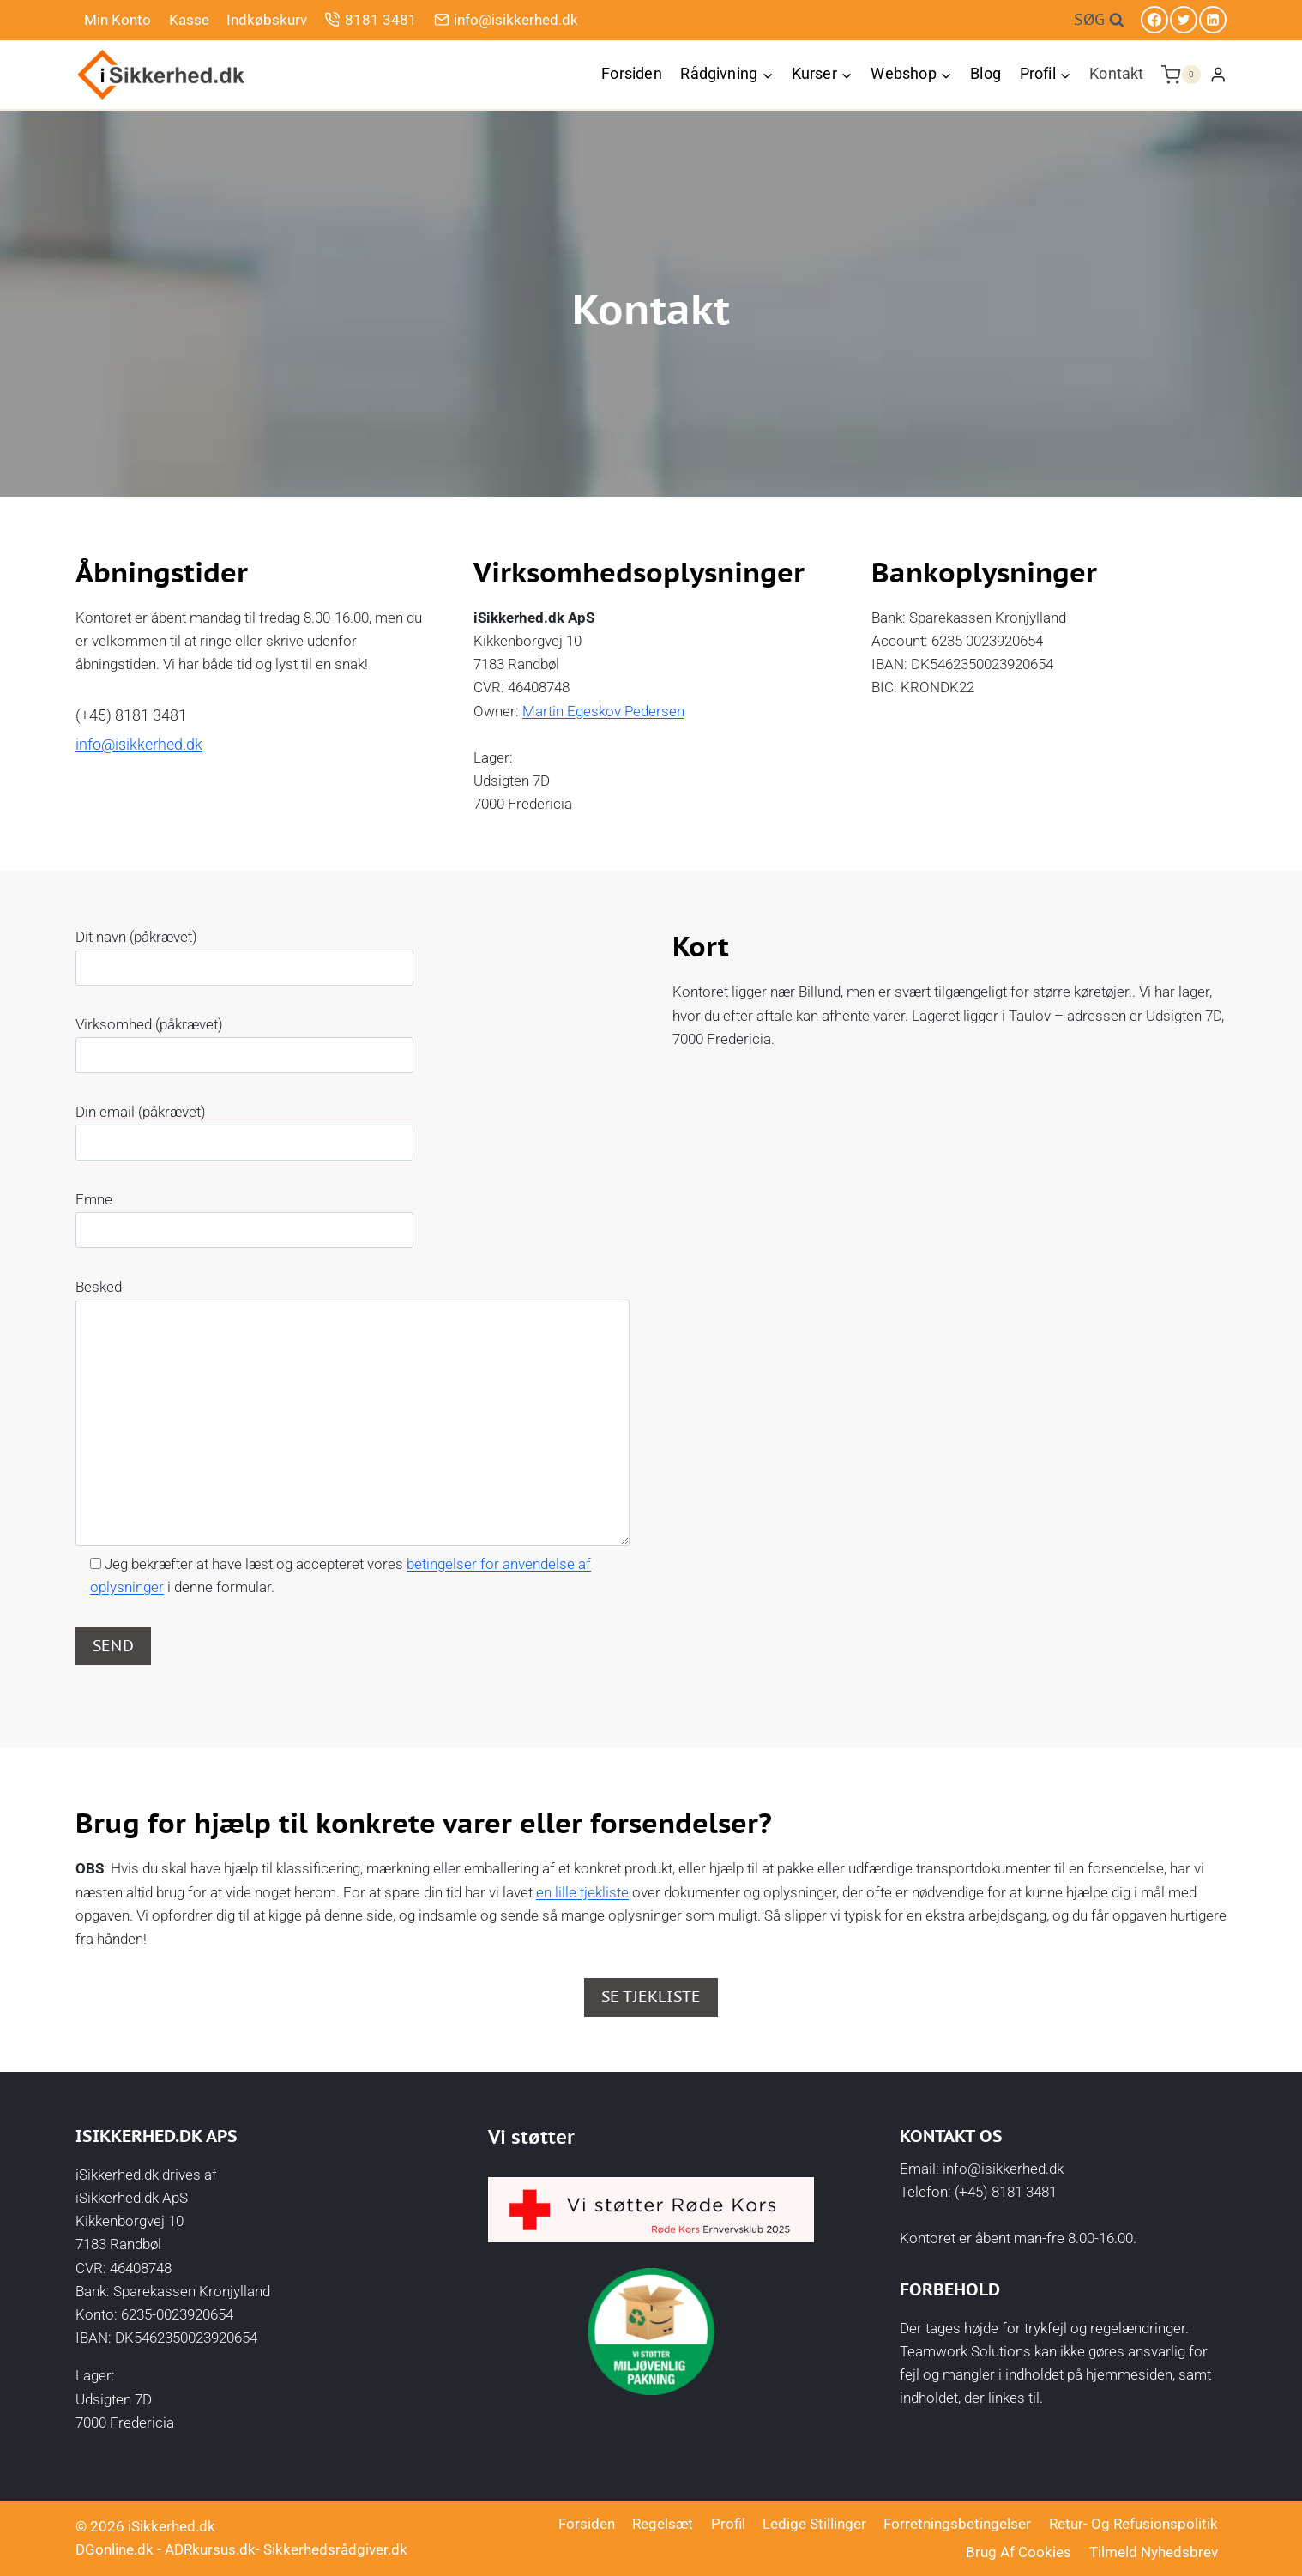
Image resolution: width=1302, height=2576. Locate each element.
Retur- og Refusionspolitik (1133, 2523)
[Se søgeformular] (1099, 20)
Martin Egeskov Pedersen (603, 711)
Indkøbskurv (266, 19)
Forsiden (631, 73)
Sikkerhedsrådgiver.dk (335, 2549)
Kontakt (1116, 73)
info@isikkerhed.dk (506, 19)
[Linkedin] (1213, 19)
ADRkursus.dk (210, 2549)
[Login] (1218, 74)
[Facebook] (1154, 19)
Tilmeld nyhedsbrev (1153, 2552)
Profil (728, 2523)
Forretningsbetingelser (957, 2523)
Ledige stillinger (814, 2523)
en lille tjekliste (582, 1892)
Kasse (189, 19)
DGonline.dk (114, 2549)
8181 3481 (370, 19)
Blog (985, 73)
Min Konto (117, 19)
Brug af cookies (1018, 2552)
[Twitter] (1183, 19)
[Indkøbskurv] (1180, 75)
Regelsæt (662, 2523)
